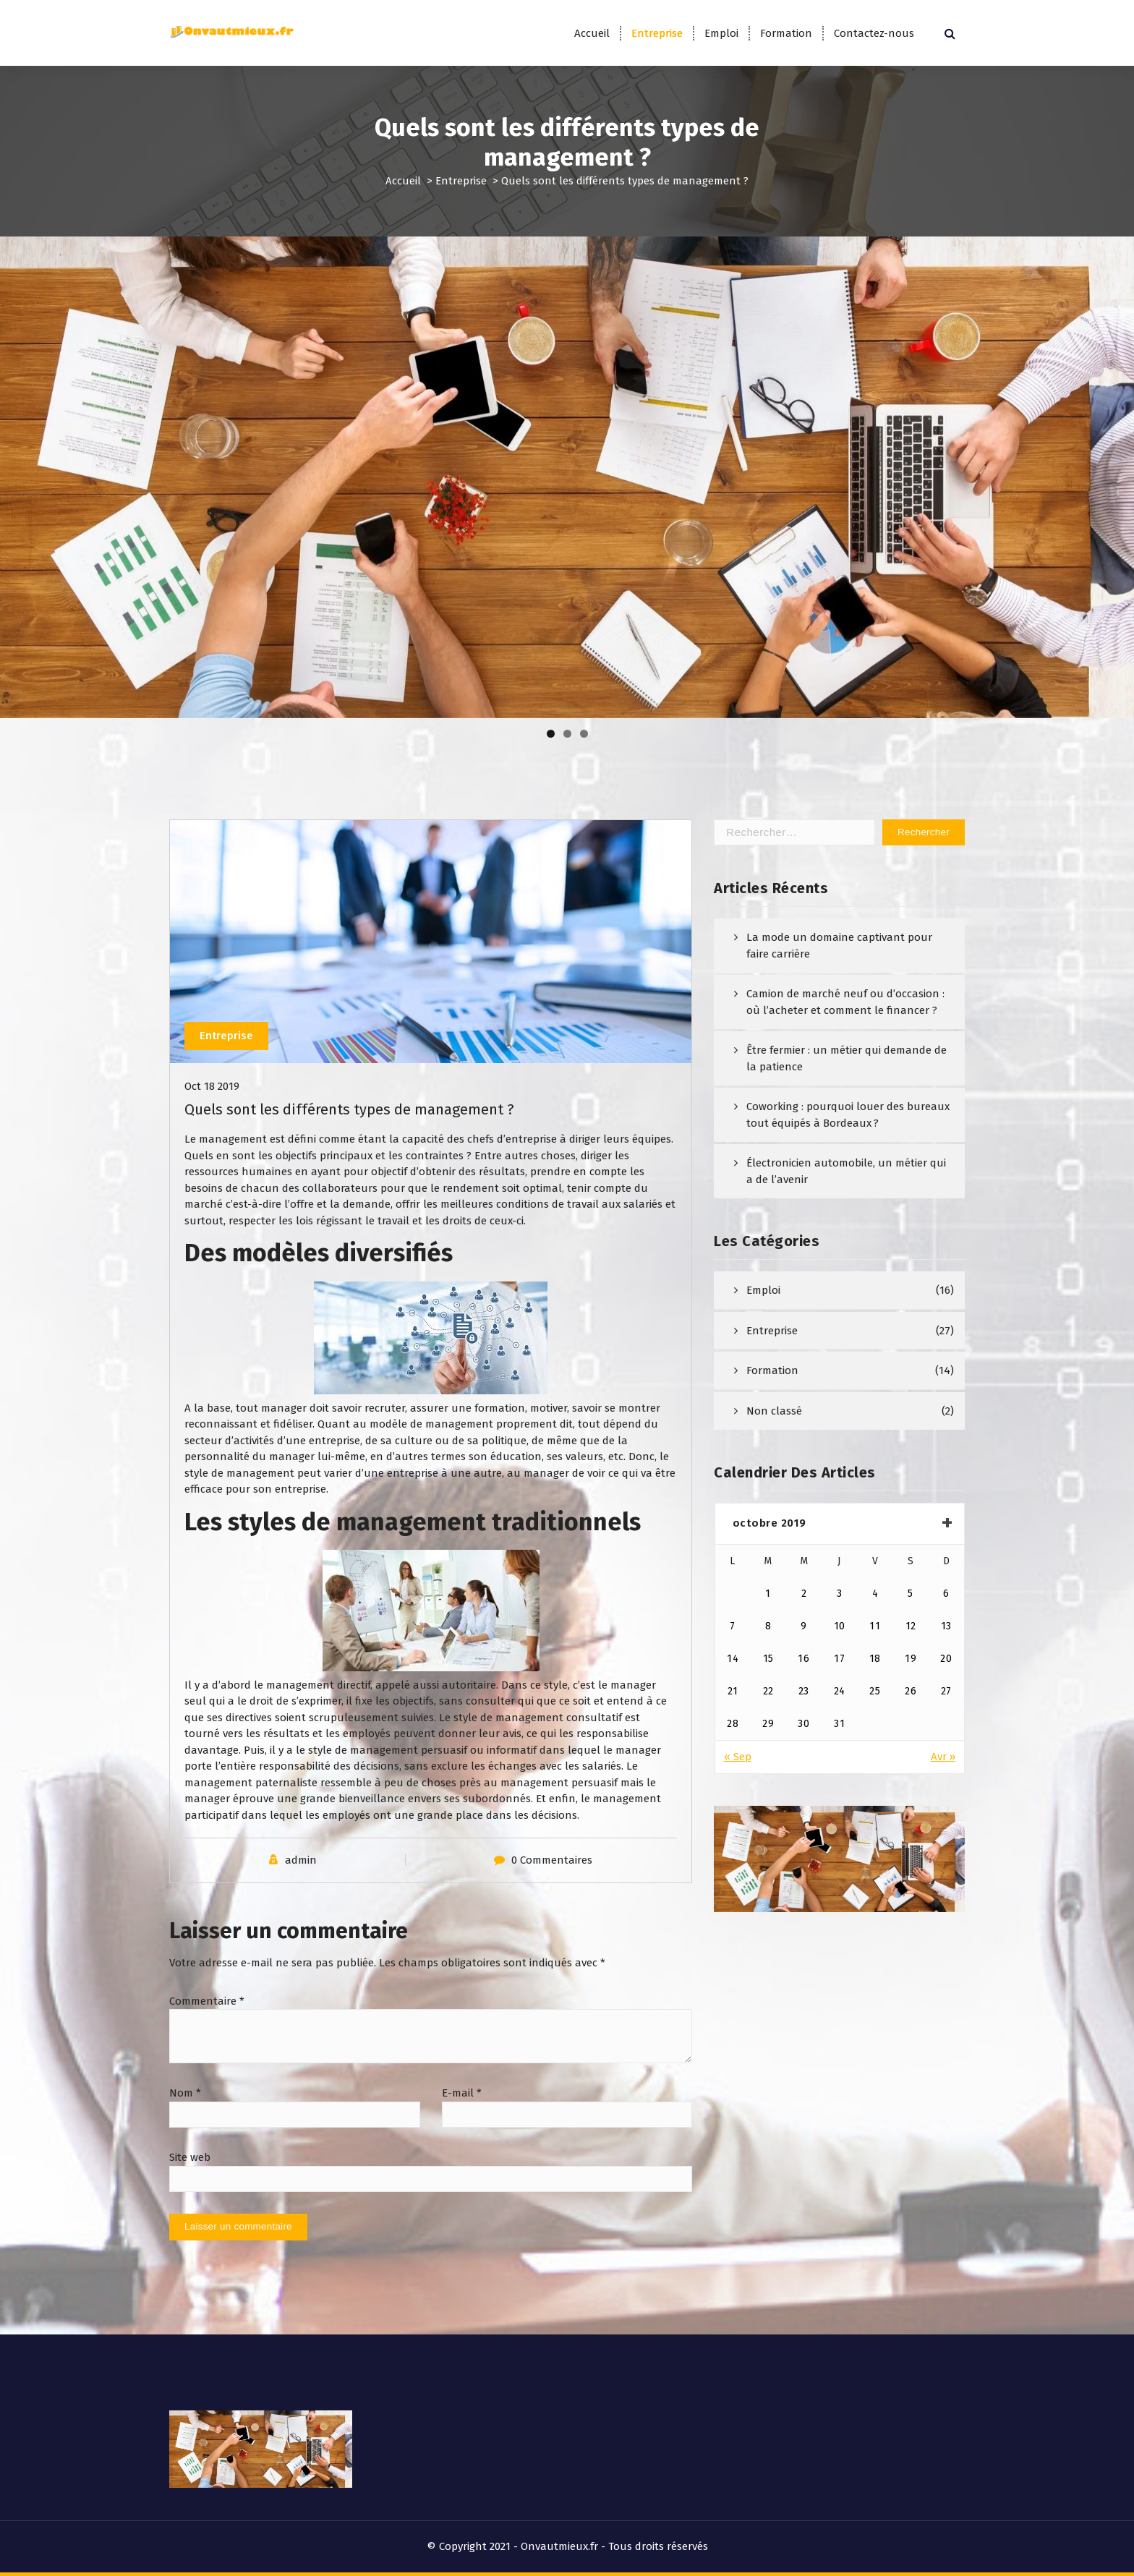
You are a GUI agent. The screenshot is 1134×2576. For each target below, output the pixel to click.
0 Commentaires (551, 1860)
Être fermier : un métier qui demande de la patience (846, 1058)
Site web (189, 2157)
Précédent (18, 474)
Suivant (1116, 474)
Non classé (774, 1410)
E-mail (462, 2092)
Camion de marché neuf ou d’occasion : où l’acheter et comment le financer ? (845, 1002)
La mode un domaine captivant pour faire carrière (839, 945)
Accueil (592, 33)
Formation (786, 33)
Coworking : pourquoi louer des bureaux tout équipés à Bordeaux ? (848, 1115)
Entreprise (657, 33)
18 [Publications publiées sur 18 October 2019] (875, 1658)
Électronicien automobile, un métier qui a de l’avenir (846, 1171)
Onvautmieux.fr (559, 2546)
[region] (567, 477)
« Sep (737, 1756)
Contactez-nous (874, 33)
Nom (185, 2092)
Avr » (943, 1756)
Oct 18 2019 (211, 1086)
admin (301, 1860)
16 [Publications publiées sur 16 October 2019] (803, 1658)
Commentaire (206, 2001)
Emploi (721, 33)
